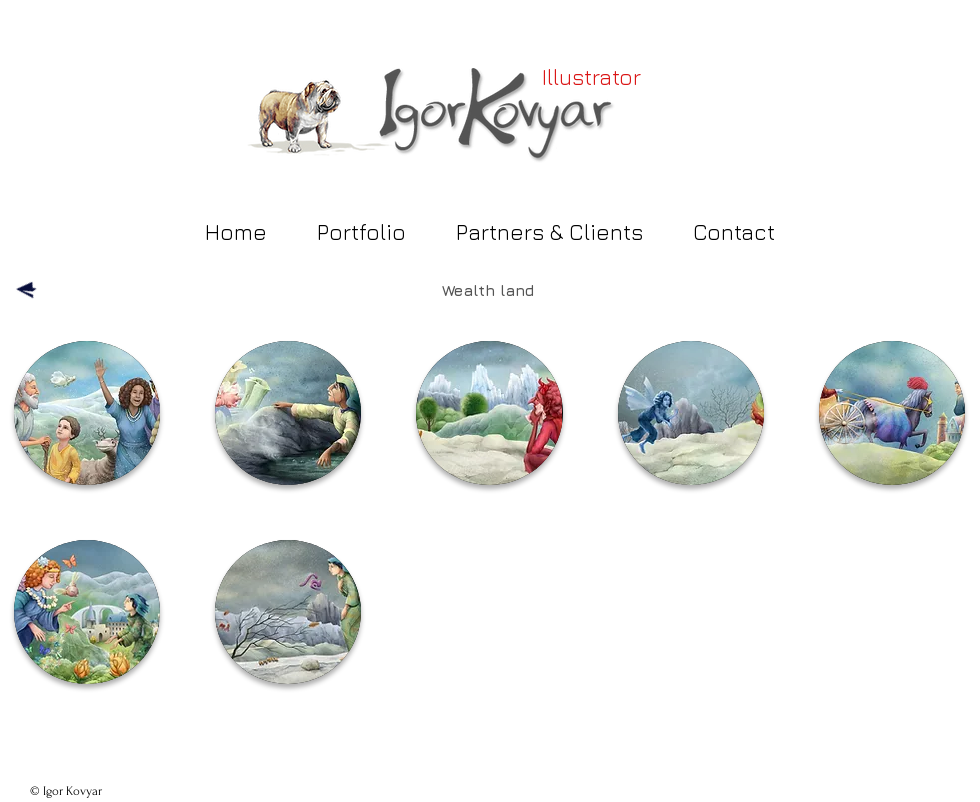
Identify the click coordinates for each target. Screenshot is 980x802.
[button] (87, 413)
